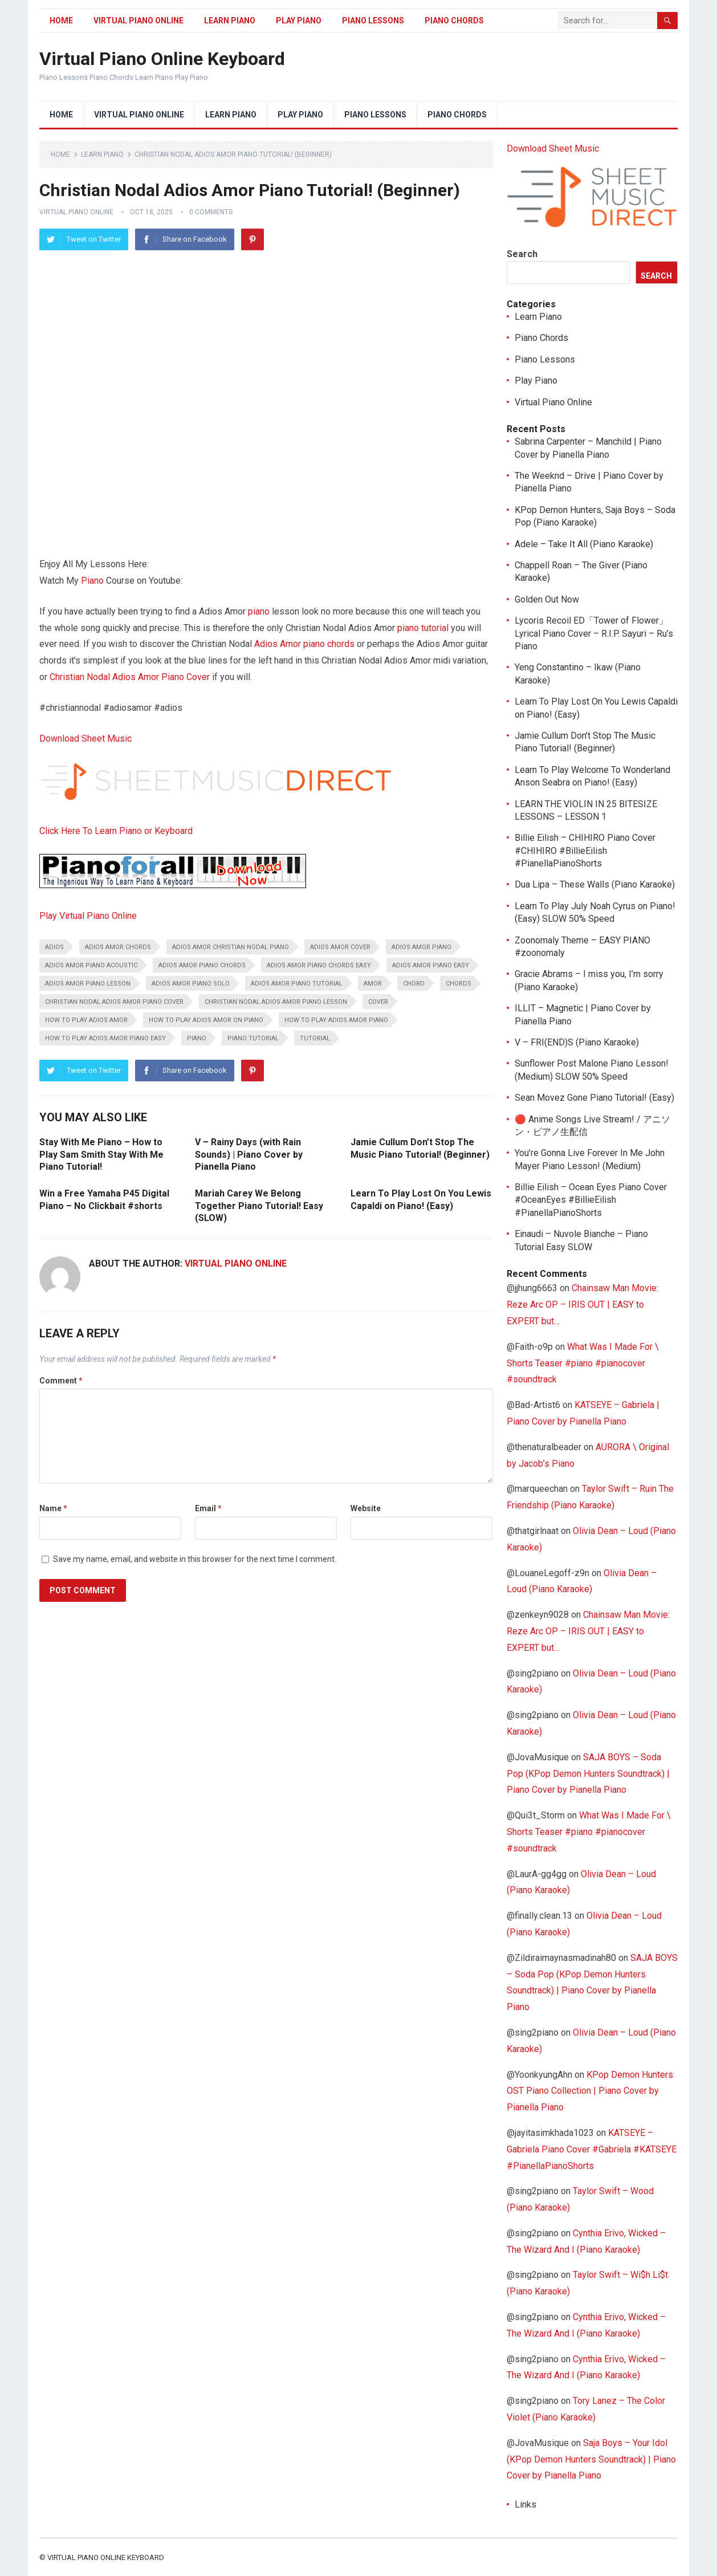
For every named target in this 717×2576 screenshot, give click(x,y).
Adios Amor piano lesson (88, 983)
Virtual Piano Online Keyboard (162, 59)
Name (53, 1508)
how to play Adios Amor (86, 1020)
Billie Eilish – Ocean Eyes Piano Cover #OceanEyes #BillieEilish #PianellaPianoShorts (591, 1200)
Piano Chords (454, 20)
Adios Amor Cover (340, 947)
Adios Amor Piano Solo (191, 983)
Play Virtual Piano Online (88, 915)
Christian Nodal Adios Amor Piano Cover (130, 677)
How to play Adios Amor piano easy (105, 1038)
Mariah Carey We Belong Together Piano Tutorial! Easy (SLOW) (259, 1205)
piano (259, 611)
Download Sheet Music (85, 738)
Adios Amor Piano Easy (430, 965)
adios (54, 947)
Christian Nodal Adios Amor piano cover (114, 1002)
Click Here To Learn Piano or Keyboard (116, 830)
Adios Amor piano (421, 947)
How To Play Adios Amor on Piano (206, 1020)
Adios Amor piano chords (304, 643)
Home (61, 20)
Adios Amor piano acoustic (91, 965)
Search (522, 254)
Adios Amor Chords (118, 947)
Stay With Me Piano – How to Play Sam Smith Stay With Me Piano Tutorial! (101, 1154)
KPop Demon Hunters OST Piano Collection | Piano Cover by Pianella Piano (590, 2091)
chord (414, 983)
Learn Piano (229, 20)
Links (525, 2504)
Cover (378, 1002)
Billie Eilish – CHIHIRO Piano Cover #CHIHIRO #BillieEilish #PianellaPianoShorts (585, 850)
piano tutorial (253, 1038)
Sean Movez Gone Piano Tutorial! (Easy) (594, 1097)
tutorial (435, 627)
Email (208, 1508)
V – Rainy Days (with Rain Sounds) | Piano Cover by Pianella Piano (249, 1154)
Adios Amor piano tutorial (297, 983)
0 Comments (211, 212)
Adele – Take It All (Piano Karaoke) (584, 544)
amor (373, 983)
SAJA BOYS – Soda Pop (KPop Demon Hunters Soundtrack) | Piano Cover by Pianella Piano (588, 1774)
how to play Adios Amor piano (336, 1020)
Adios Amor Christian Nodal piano (230, 947)
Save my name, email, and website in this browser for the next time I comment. (194, 1559)
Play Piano (298, 20)
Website (366, 1508)
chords (458, 983)
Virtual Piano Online (138, 20)
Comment (61, 1380)
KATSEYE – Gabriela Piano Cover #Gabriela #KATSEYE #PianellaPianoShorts (592, 2149)
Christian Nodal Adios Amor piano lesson (276, 1002)
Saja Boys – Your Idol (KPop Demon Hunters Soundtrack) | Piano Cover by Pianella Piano (591, 2459)
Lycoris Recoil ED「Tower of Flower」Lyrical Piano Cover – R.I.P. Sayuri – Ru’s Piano (594, 633)
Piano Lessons (373, 20)
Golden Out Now (547, 599)
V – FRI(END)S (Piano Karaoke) (577, 1042)
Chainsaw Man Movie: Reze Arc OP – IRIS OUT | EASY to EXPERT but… (582, 1304)
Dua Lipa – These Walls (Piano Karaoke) (595, 884)
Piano (92, 580)
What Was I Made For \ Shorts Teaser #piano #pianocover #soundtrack (583, 1363)
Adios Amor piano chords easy (319, 965)
